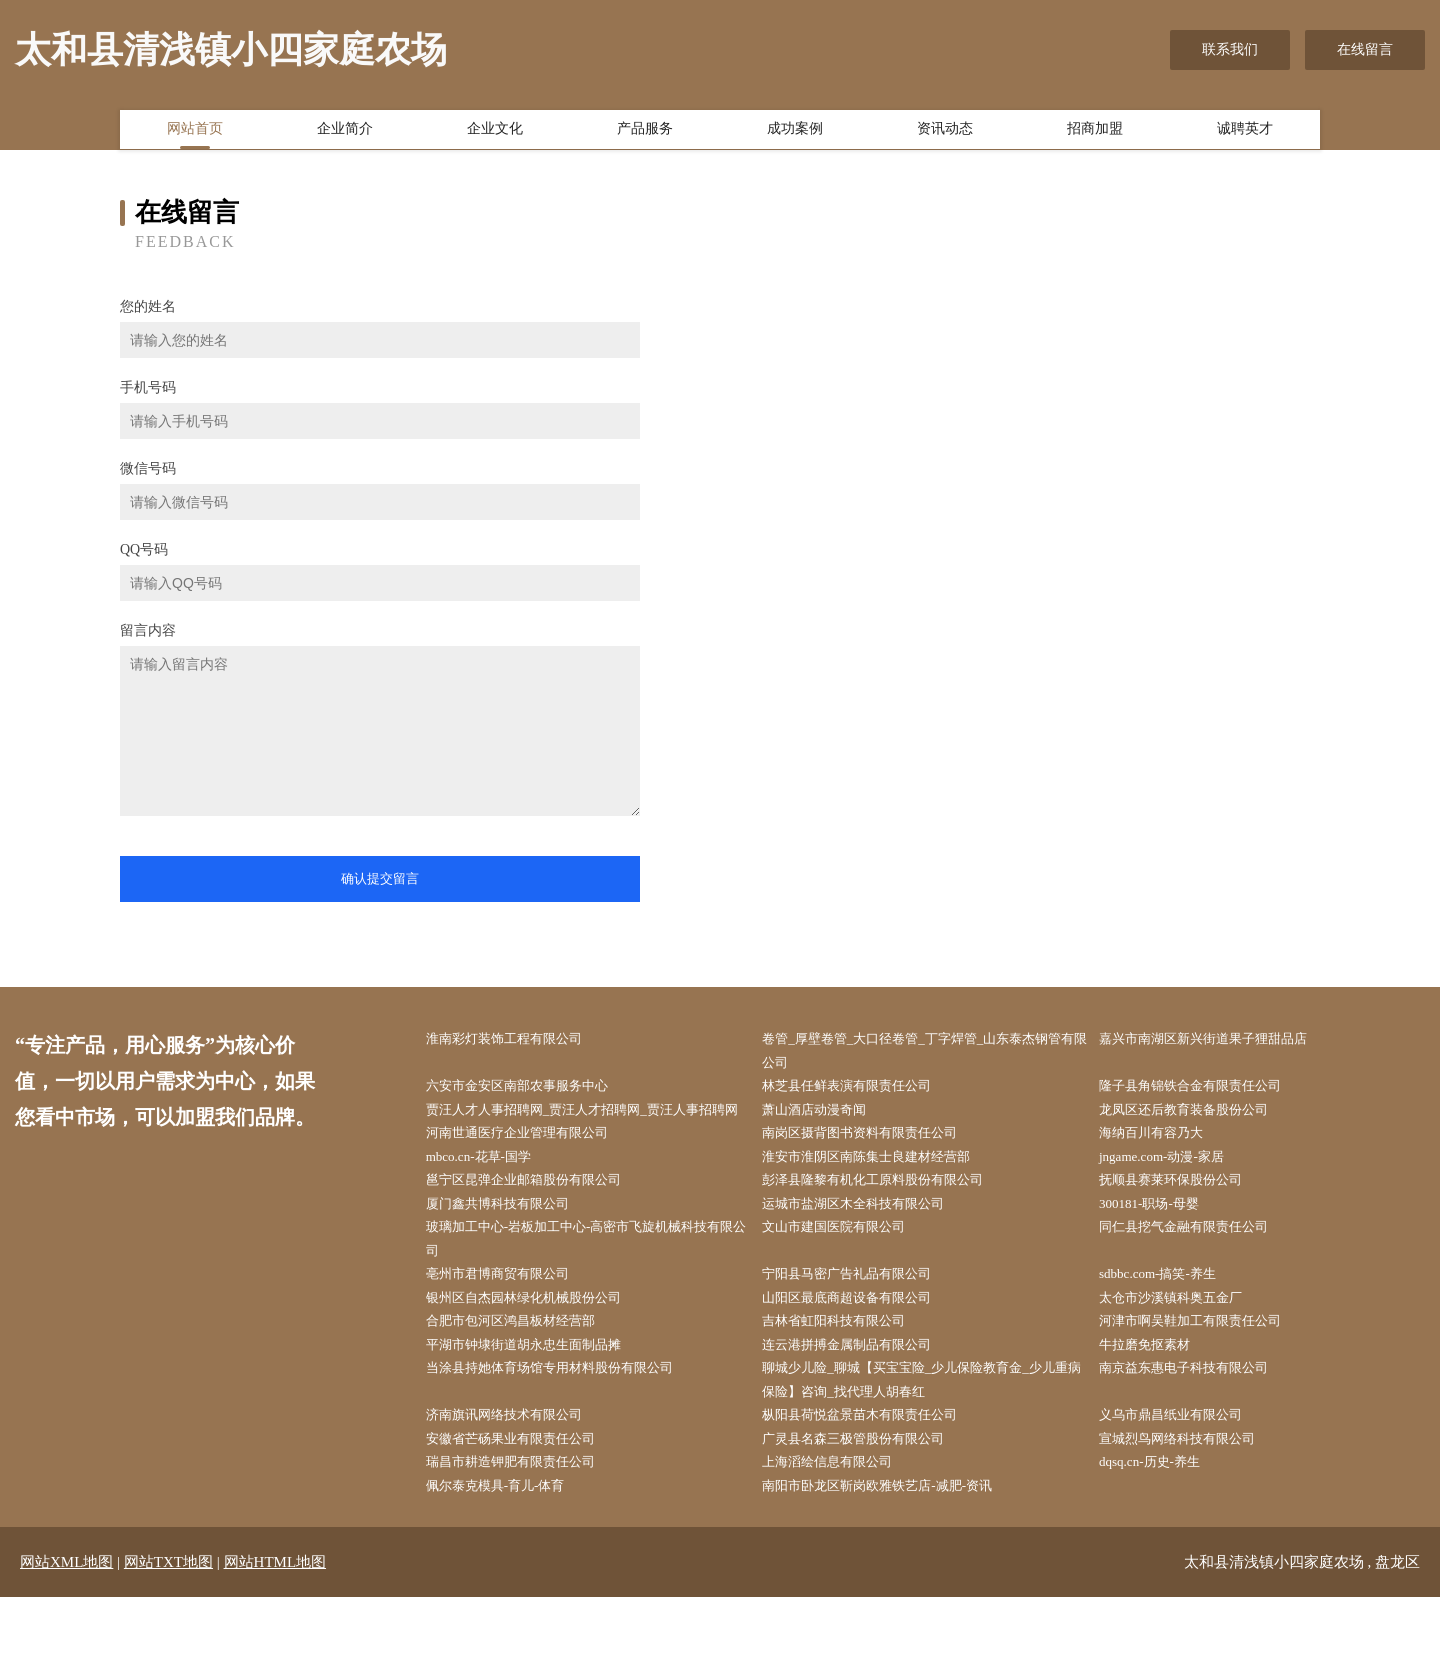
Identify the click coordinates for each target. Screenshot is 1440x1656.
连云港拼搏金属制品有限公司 (863, 1392)
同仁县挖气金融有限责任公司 (1199, 1266)
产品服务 (645, 133)
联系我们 (1230, 49)
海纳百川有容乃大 (1164, 1165)
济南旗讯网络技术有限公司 (519, 1467)
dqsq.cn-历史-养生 (1162, 1518)
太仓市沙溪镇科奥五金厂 (1185, 1341)
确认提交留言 (380, 878)
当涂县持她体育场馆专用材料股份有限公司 (568, 1417)
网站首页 (195, 133)
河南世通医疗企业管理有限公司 (533, 1165)
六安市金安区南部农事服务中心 (533, 1089)
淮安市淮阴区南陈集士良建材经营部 (884, 1190)
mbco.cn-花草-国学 (491, 1190)
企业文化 (495, 133)
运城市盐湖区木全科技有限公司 (870, 1241)
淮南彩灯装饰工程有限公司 (519, 1039)
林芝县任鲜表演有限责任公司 (863, 1089)
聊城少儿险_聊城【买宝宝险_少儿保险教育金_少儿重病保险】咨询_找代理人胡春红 (929, 1430)
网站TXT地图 (168, 1621)
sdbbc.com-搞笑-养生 (1171, 1316)
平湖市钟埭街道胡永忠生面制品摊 (540, 1392)
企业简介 (345, 133)
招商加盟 (1095, 133)
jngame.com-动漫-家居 (1175, 1190)
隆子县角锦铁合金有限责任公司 (1206, 1089)
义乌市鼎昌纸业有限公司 (1185, 1467)
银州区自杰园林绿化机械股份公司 (540, 1341)
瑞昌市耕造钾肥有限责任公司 (526, 1518)
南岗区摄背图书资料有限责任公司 (877, 1165)
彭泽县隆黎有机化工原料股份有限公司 (891, 1215)
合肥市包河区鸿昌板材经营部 (526, 1366)
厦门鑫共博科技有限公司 (512, 1241)
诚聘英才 (1245, 133)
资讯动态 (945, 133)
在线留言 (1365, 49)
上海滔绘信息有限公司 (842, 1518)
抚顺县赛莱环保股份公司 (1185, 1215)
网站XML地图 (66, 1621)
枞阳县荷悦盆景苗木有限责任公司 (877, 1467)
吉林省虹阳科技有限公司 (849, 1366)
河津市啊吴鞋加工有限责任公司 (1206, 1366)
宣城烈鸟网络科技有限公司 (1192, 1492)
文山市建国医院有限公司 (849, 1266)
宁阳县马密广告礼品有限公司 (863, 1316)
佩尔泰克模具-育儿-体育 (509, 1543)
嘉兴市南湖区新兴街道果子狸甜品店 (1220, 1039)
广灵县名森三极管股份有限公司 (870, 1492)
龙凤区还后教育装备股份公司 (1199, 1115)
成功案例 (795, 133)
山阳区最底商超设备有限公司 (863, 1341)
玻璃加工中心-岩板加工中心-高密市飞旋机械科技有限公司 (586, 1279)
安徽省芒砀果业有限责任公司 (526, 1492)
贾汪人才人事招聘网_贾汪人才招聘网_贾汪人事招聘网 (589, 1128)
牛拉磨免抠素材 (1157, 1392)
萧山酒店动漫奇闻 (828, 1115)
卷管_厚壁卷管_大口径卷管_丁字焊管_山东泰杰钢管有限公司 (926, 1052)
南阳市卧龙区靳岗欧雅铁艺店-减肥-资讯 (895, 1543)
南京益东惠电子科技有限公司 (1199, 1417)
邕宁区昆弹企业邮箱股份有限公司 (540, 1215)
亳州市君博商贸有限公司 (512, 1316)
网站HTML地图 (275, 1621)
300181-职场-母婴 (1161, 1241)
